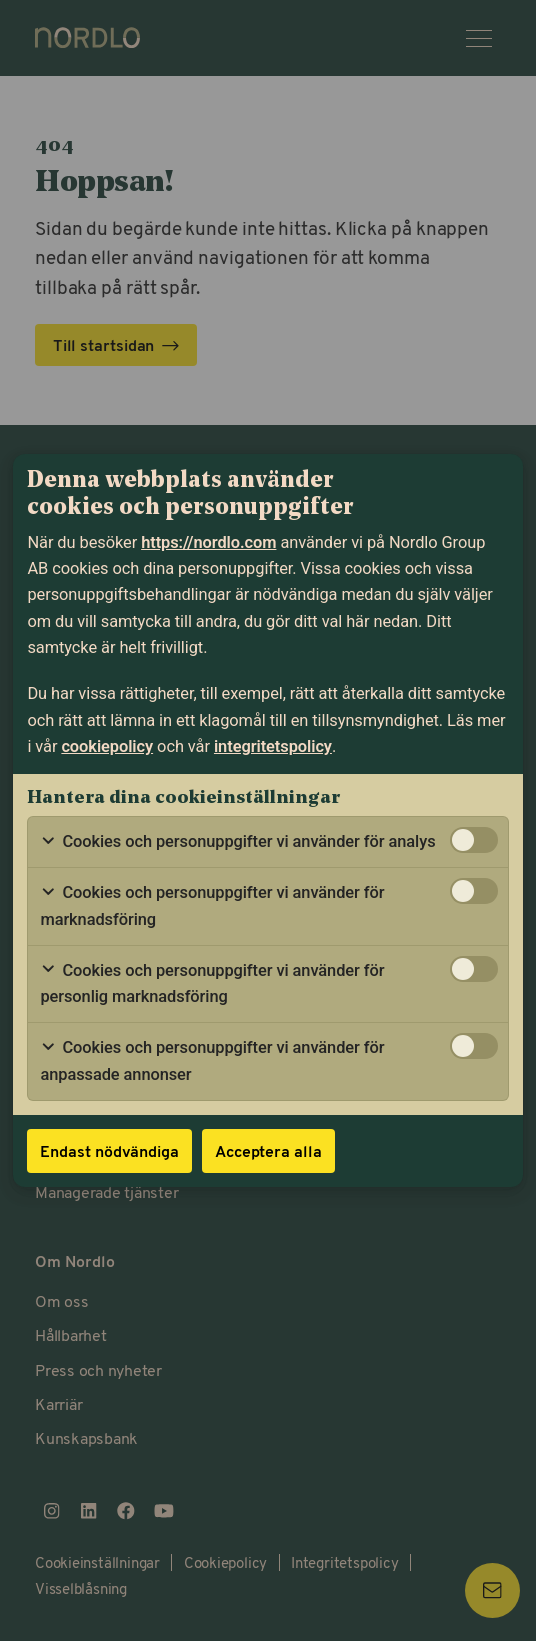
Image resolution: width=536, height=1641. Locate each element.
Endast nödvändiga (109, 1150)
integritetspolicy (273, 746)
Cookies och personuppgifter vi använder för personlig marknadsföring (212, 983)
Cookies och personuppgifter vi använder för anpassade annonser (212, 1060)
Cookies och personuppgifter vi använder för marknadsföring (212, 905)
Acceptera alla (268, 1150)
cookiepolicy (107, 746)
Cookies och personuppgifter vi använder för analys (237, 842)
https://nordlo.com (208, 542)
